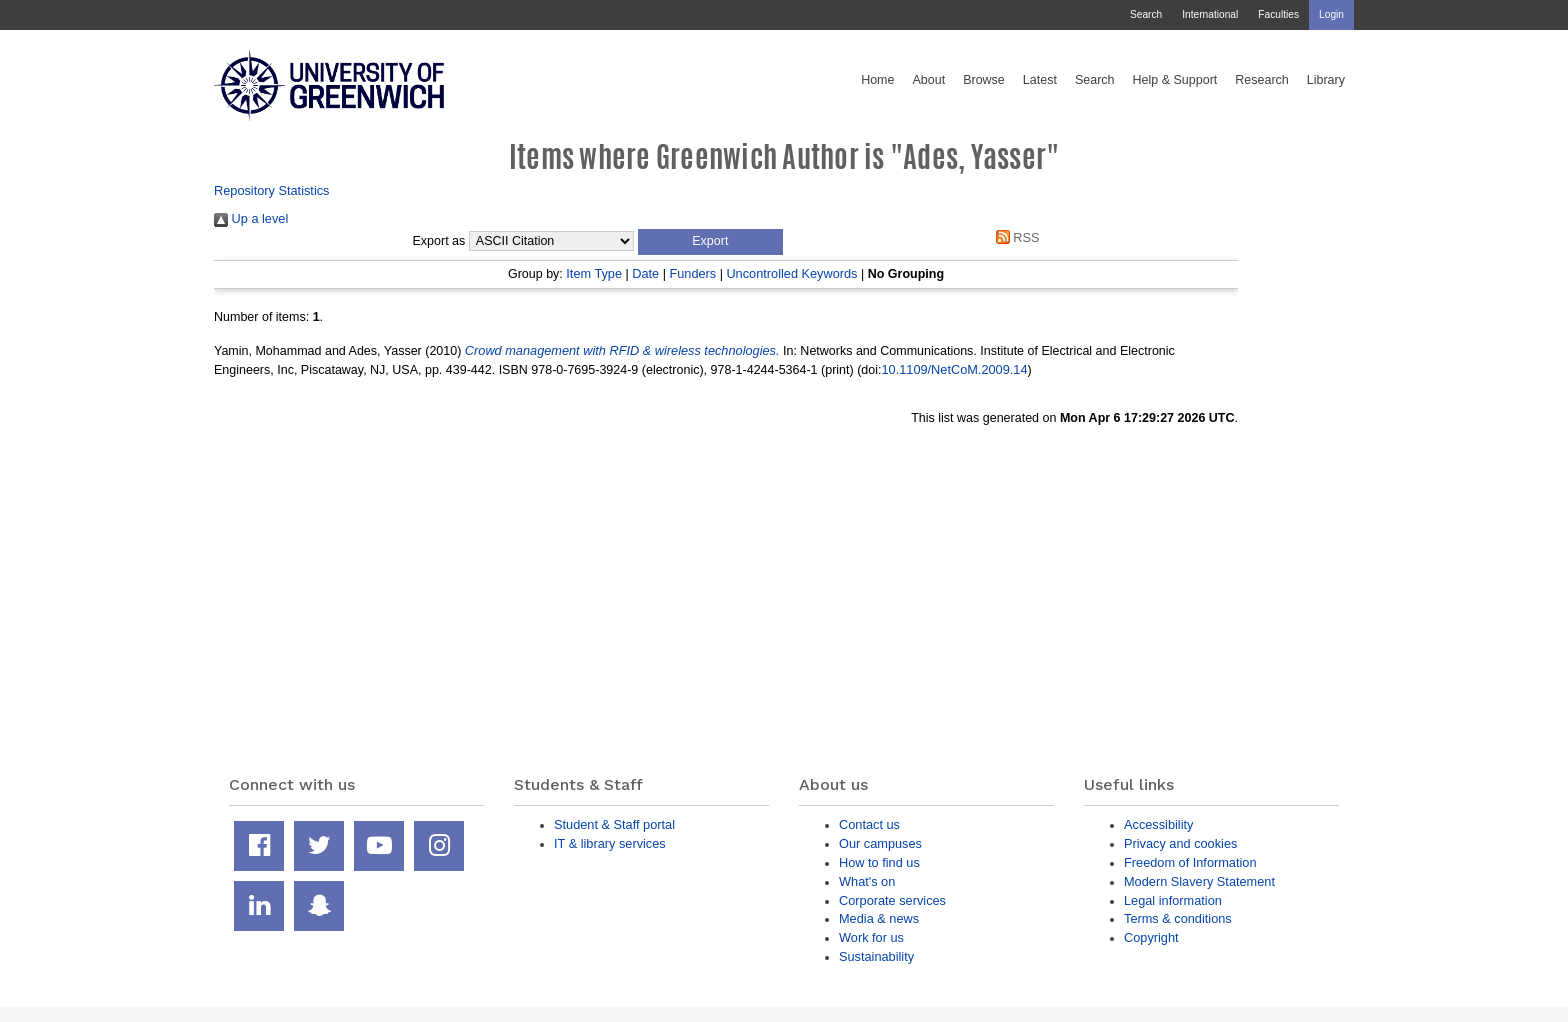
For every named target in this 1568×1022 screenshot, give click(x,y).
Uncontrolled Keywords (791, 273)
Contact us (869, 824)
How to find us (879, 862)
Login (1331, 14)
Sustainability (876, 956)
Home (877, 80)
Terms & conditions (1178, 918)
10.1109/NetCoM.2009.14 (954, 369)
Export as (439, 241)
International (1210, 14)
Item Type (594, 273)
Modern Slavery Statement (1199, 881)
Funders (692, 273)
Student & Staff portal (614, 824)
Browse (984, 80)
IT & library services (610, 843)
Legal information (1173, 900)
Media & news (879, 918)
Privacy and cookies (1180, 843)
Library (1326, 80)
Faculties (1278, 14)
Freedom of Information (1190, 862)
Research (1262, 80)
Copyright (1151, 937)
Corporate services (892, 900)
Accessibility (1158, 824)
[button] (710, 242)
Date (645, 273)
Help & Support (1175, 80)
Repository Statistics (272, 190)
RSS (1014, 237)
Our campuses (880, 843)
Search (1146, 14)
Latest (1040, 80)
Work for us (871, 937)
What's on (867, 881)
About (928, 80)
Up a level (251, 218)
